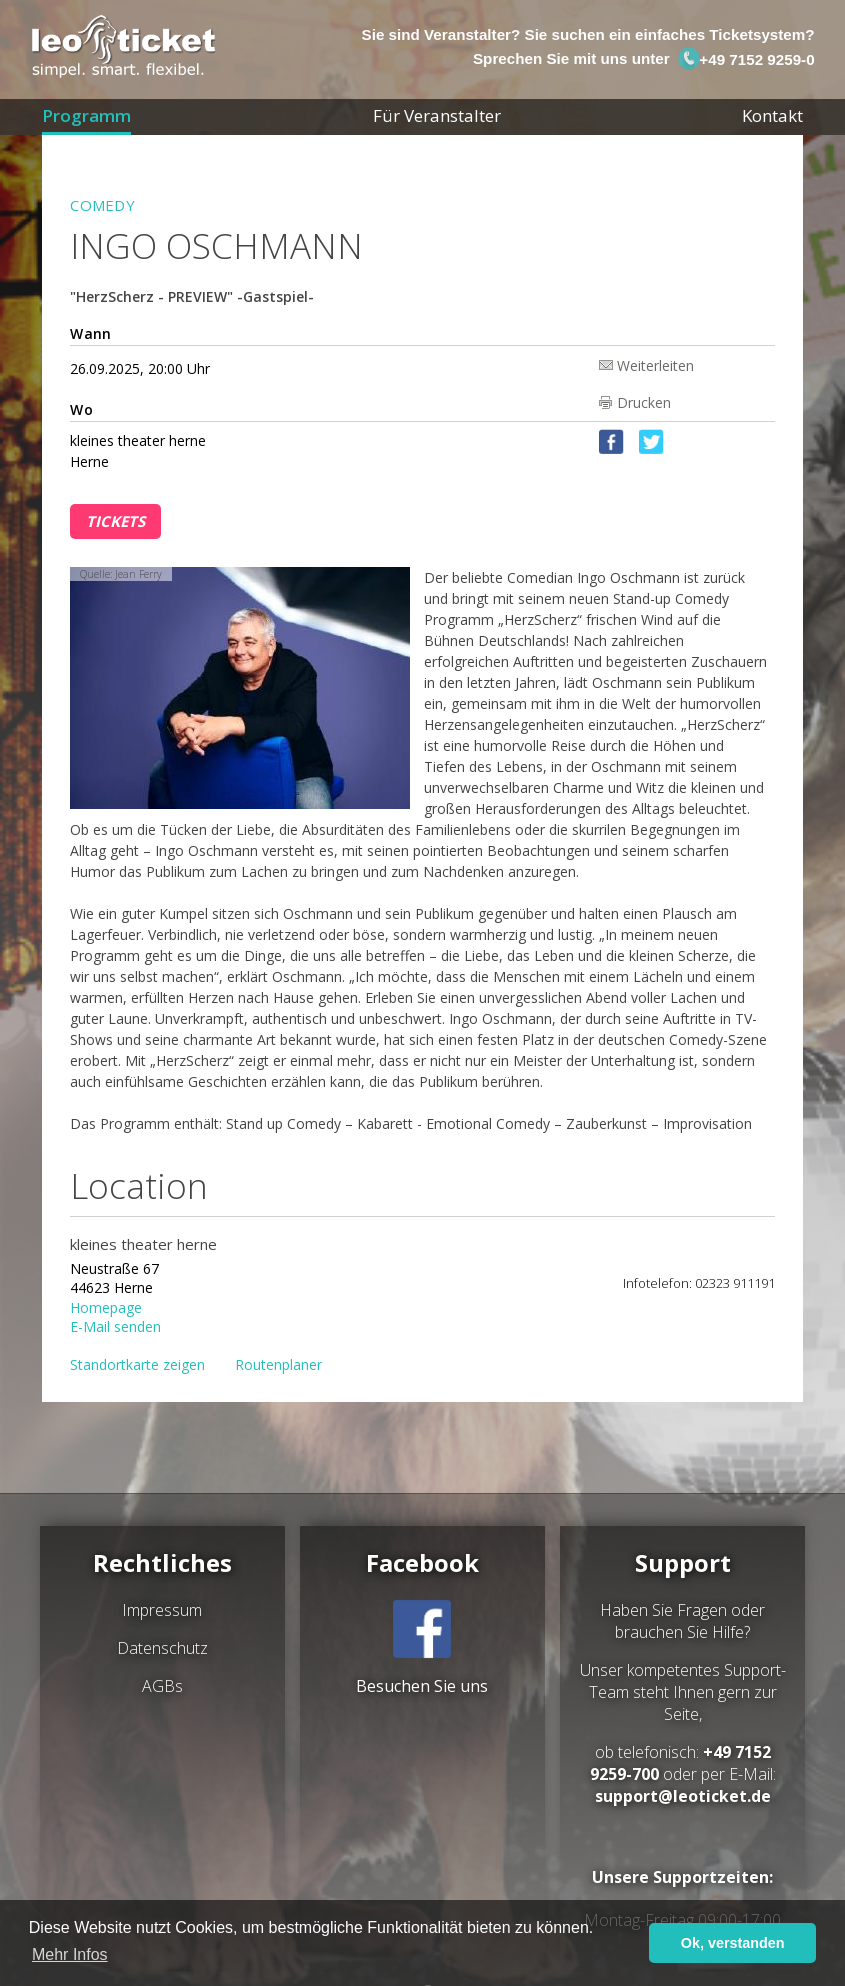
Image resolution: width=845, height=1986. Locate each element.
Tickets (115, 521)
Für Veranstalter (437, 115)
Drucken (644, 402)
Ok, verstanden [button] (733, 1943)
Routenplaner (278, 1364)
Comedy (102, 205)
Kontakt (772, 115)
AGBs (162, 1686)
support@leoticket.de (683, 1796)
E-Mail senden (115, 1325)
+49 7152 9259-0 (746, 59)
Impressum (162, 1610)
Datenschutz (162, 1648)
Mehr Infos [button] (70, 1954)
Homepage (106, 1306)
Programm (86, 115)
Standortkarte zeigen (137, 1364)
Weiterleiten (655, 364)
